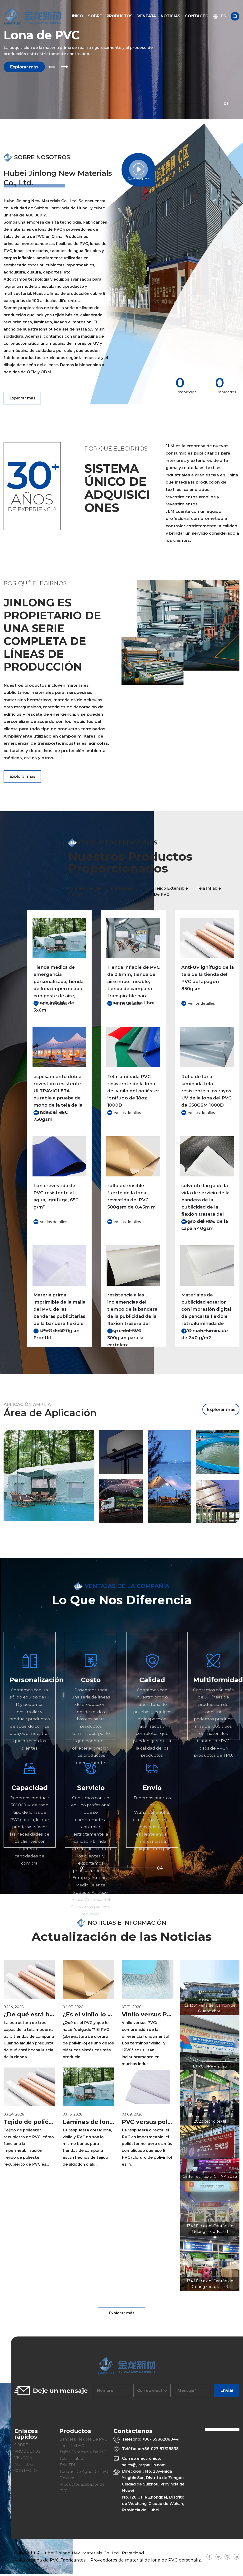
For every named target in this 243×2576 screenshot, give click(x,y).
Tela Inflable (208, 889)
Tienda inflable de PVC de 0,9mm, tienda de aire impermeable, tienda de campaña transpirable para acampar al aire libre (132, 975)
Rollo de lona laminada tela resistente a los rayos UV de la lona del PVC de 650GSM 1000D (207, 1085)
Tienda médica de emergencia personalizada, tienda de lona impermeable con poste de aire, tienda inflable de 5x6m (59, 975)
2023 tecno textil (210, 2122)
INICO (77, 16)
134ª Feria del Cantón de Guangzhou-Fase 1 (210, 2230)
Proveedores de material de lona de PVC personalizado (149, 2561)
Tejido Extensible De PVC (171, 892)
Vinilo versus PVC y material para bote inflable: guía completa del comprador (147, 2016)
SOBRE (95, 16)
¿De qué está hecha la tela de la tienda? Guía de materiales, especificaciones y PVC (29, 2016)
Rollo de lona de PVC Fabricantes (50, 2561)
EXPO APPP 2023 (210, 2067)
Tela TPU (68, 2467)
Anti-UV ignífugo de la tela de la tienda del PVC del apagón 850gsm (205, 975)
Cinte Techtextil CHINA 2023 (210, 2177)
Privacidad (135, 2554)
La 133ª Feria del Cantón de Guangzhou (210, 2010)
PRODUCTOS (120, 16)
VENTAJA (146, 16)
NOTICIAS (170, 16)
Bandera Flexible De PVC (85, 892)
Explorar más (24, 67)
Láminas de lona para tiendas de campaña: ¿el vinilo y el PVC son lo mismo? (88, 2123)
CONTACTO (197, 16)
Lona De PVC (124, 889)
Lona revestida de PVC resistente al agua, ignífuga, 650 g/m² (56, 1194)
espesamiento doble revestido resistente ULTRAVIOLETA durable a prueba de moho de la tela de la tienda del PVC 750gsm (58, 1085)
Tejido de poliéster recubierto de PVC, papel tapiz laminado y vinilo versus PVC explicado (29, 2123)
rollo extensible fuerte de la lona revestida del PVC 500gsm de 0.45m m (131, 1194)
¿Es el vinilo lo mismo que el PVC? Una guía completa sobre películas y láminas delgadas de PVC (88, 2016)
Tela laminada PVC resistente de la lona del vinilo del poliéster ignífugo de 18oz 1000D (133, 1085)
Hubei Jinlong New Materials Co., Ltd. (81, 2554)
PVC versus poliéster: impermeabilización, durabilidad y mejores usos (147, 2123)
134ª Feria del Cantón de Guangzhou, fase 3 (210, 2285)
